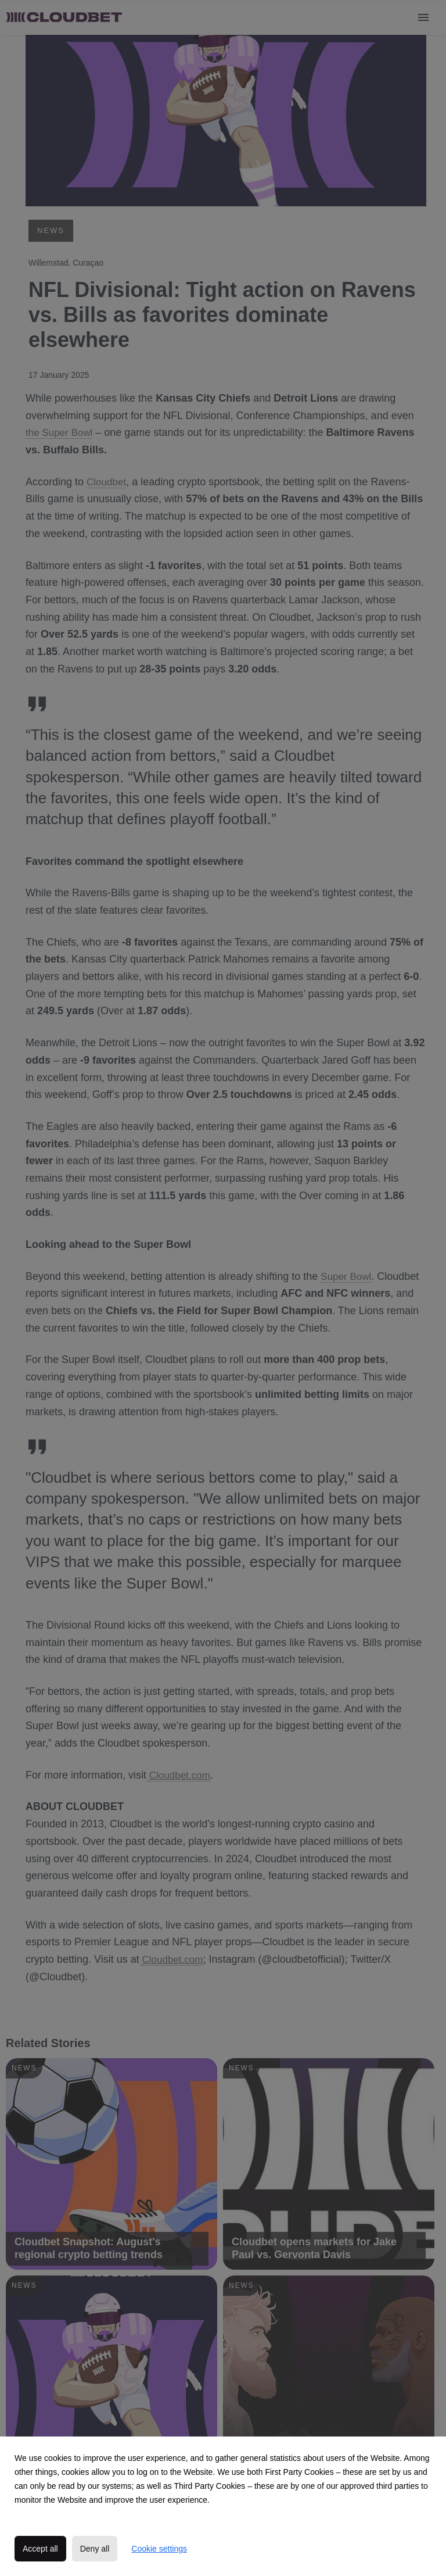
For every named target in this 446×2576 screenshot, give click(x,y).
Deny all (95, 2548)
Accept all (40, 2548)
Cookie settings (159, 2548)
